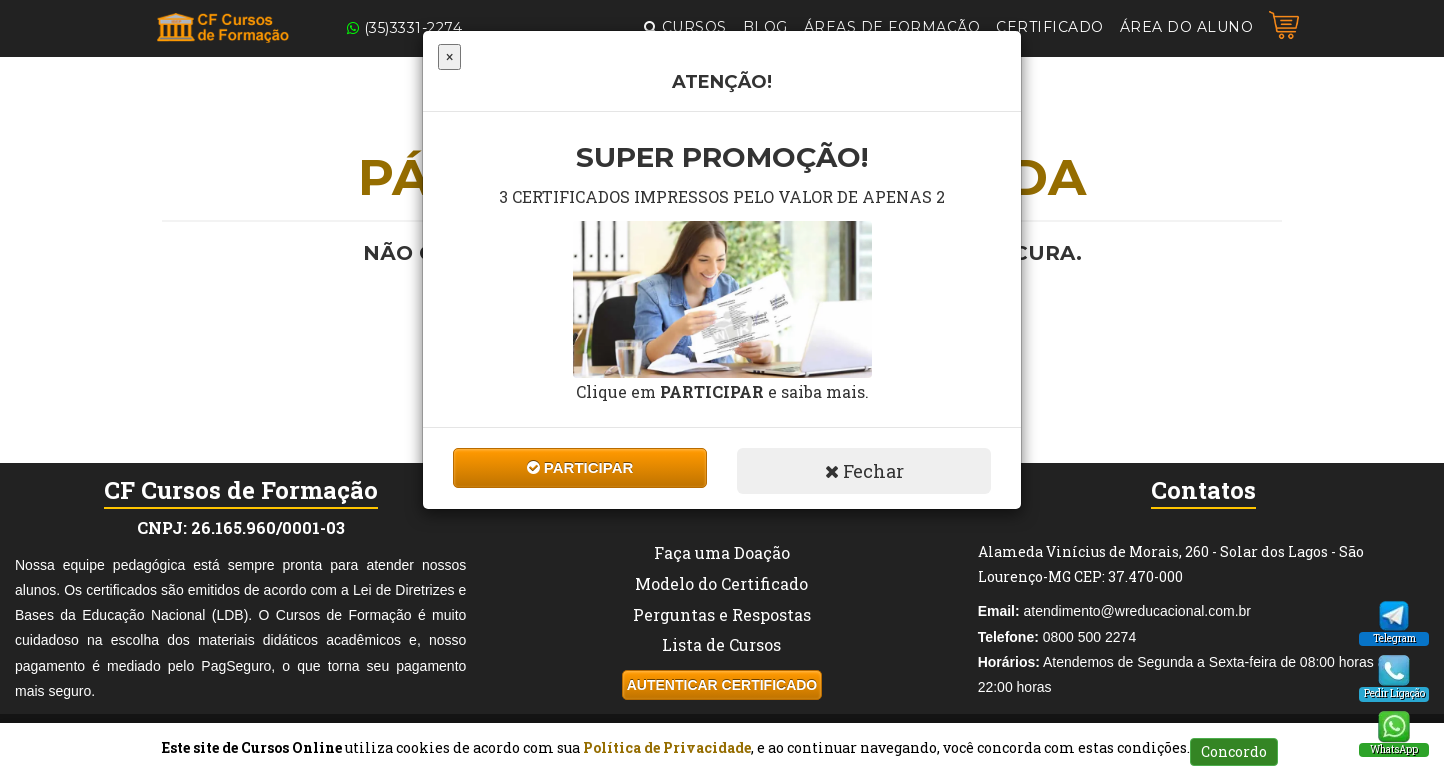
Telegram (1394, 638)
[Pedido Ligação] (1394, 671)
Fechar (864, 471)
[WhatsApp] (1394, 727)
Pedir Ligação (1394, 693)
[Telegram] (1394, 616)
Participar (580, 467)
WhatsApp (1394, 749)
